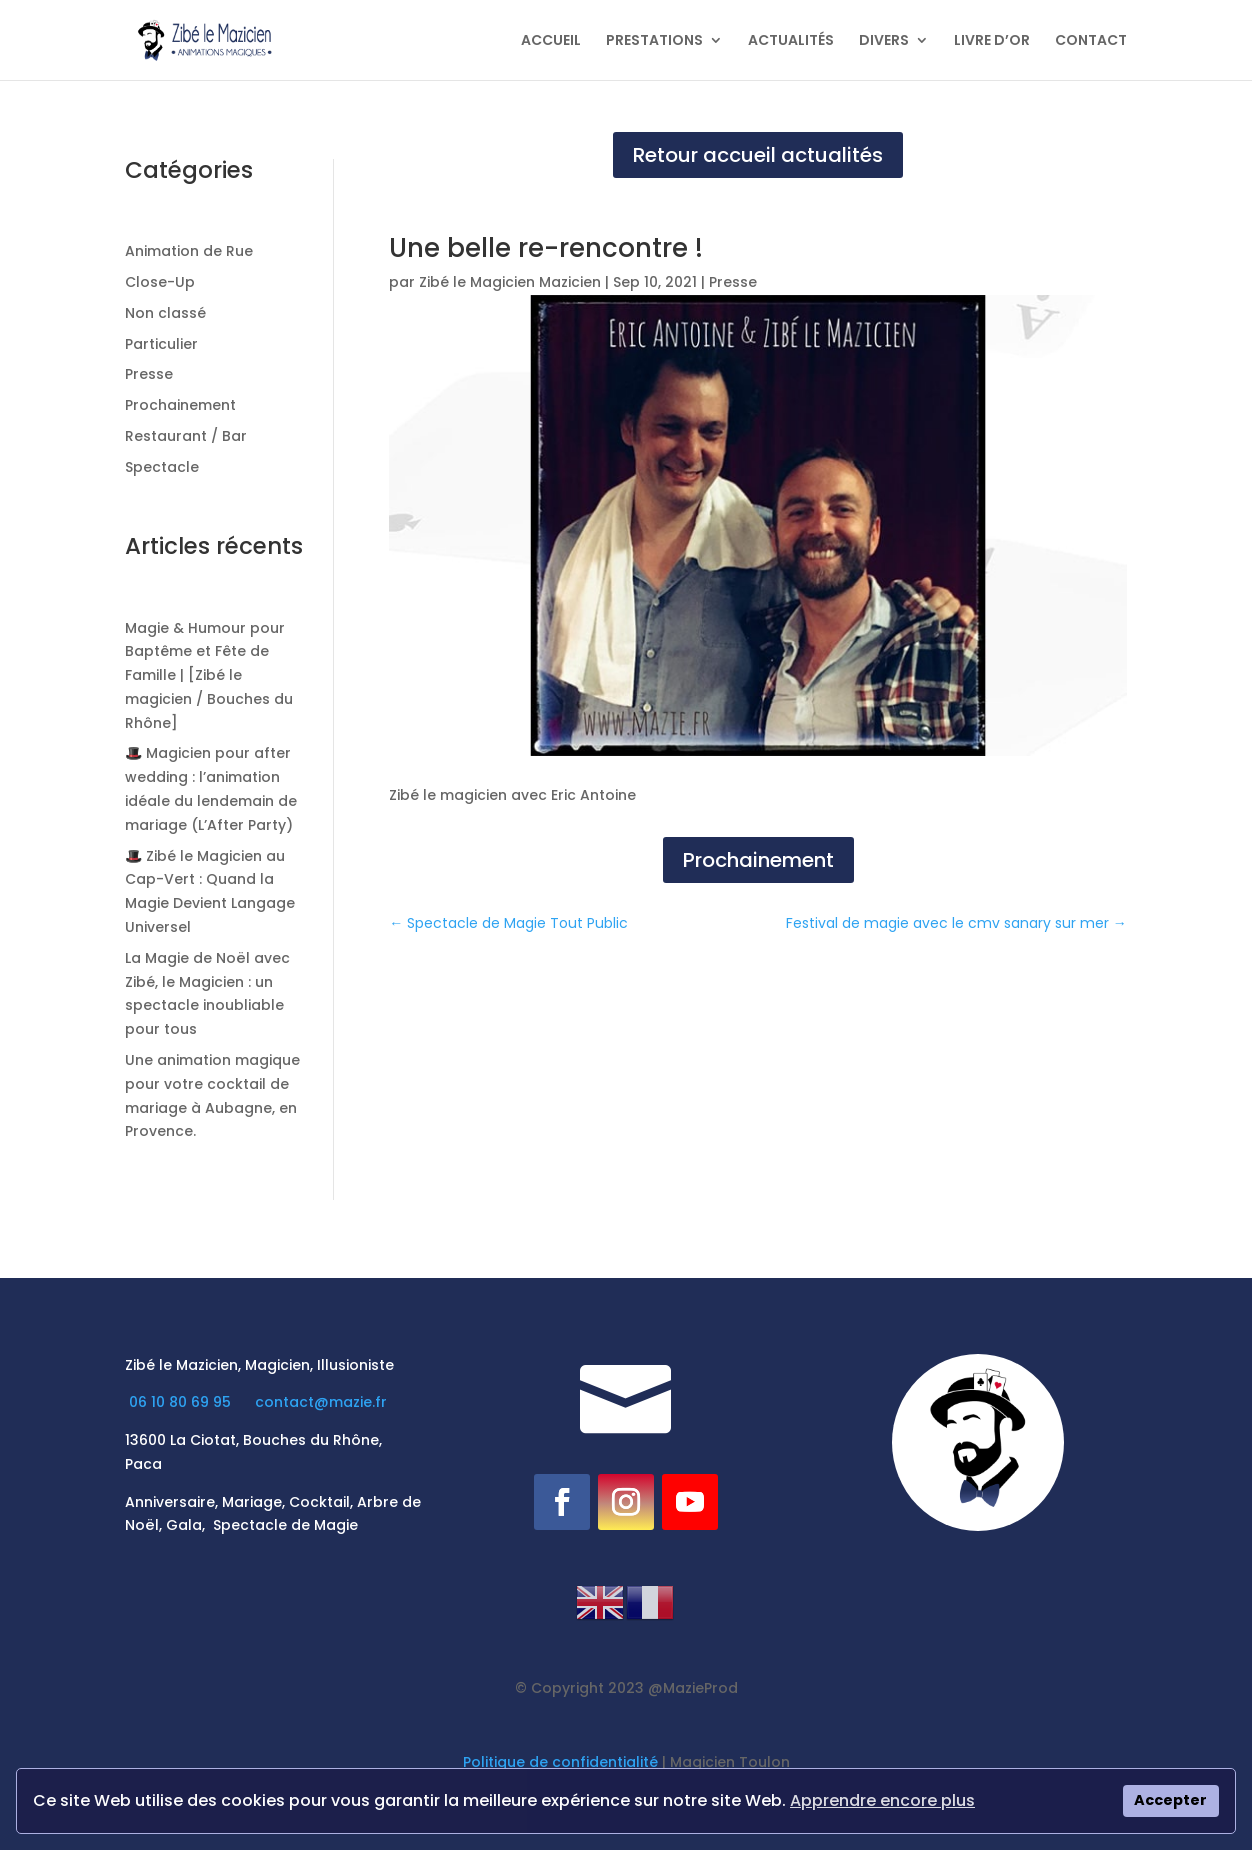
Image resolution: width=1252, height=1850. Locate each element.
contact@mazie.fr (321, 1402)
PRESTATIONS (654, 41)
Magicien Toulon (730, 1762)
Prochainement (180, 405)
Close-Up (160, 282)
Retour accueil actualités (758, 155)
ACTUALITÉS (791, 41)
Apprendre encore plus (882, 1800)
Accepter (1170, 1800)
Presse (149, 374)
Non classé (165, 313)
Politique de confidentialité (560, 1762)
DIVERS (884, 41)
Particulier (161, 344)
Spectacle (162, 467)
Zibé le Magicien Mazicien (510, 282)
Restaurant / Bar (186, 436)
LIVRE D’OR (992, 41)
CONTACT (1091, 41)
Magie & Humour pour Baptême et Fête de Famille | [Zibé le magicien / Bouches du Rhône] (209, 675)
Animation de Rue (189, 251)
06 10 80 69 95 (182, 1402)
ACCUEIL (551, 41)
